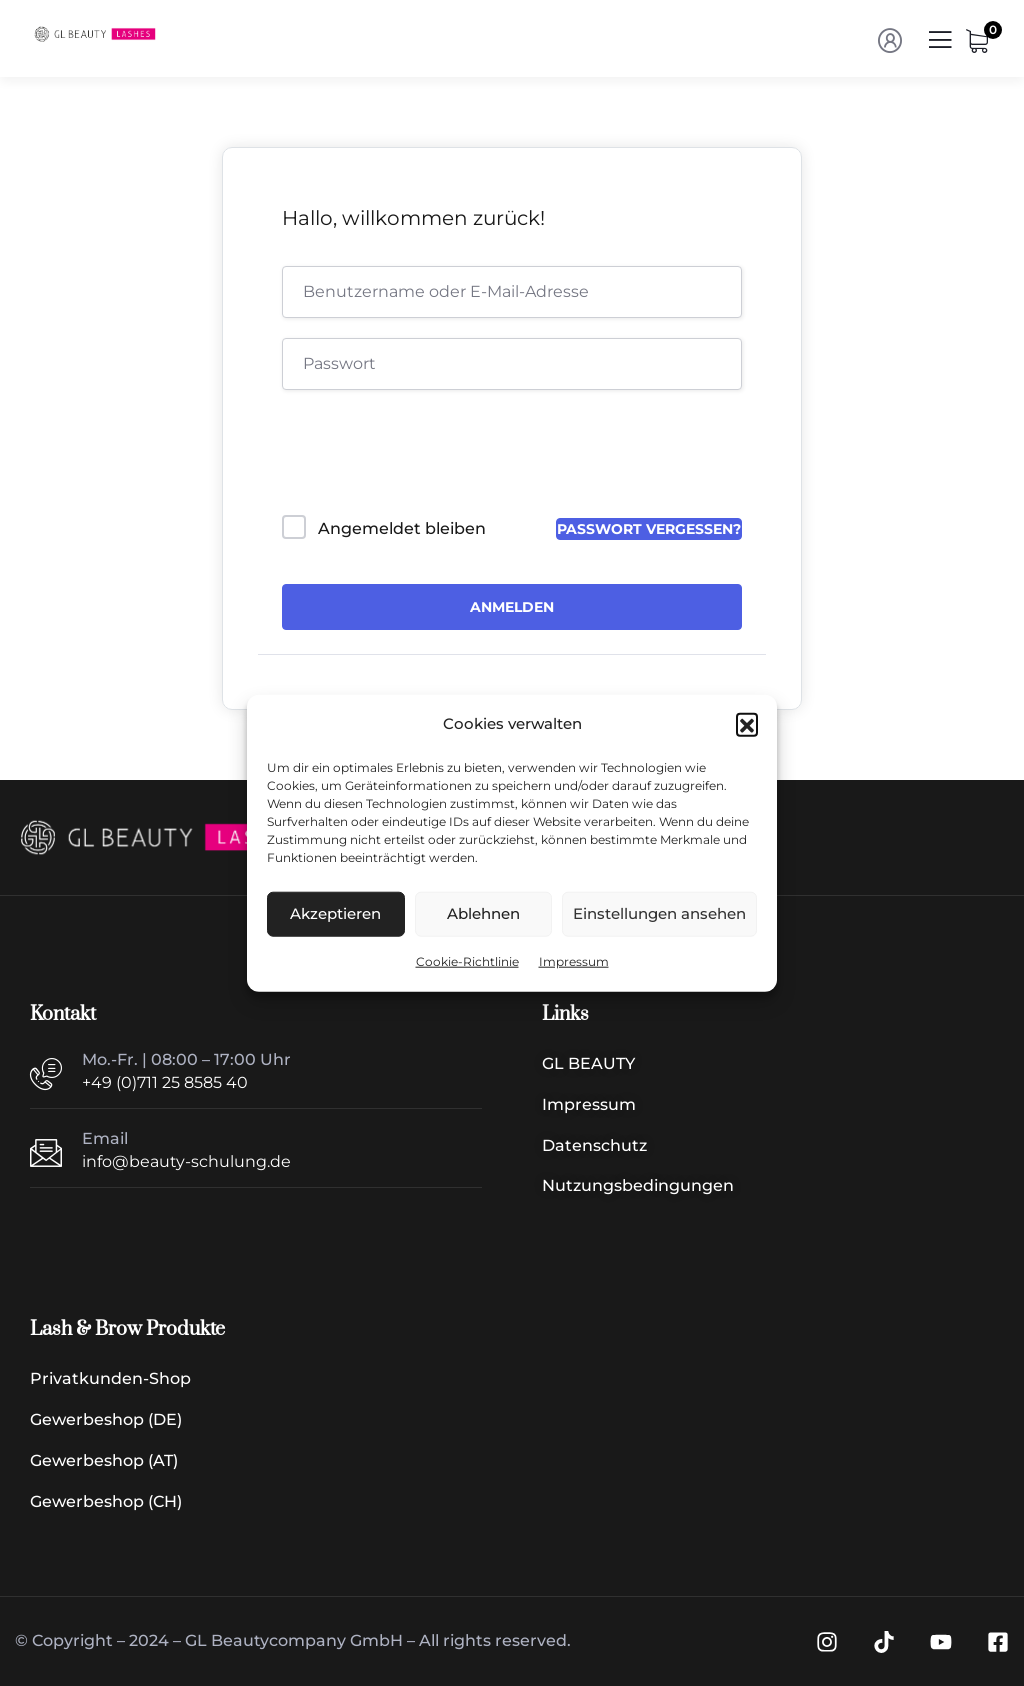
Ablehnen (483, 913)
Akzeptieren (335, 913)
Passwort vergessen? (649, 529)
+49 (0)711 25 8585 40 (165, 1082)
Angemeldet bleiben (402, 528)
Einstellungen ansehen (659, 913)
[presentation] (417, 456)
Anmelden (512, 607)
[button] (747, 724)
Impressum (574, 961)
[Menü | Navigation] (940, 45)
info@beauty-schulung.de (186, 1161)
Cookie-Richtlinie (467, 961)
